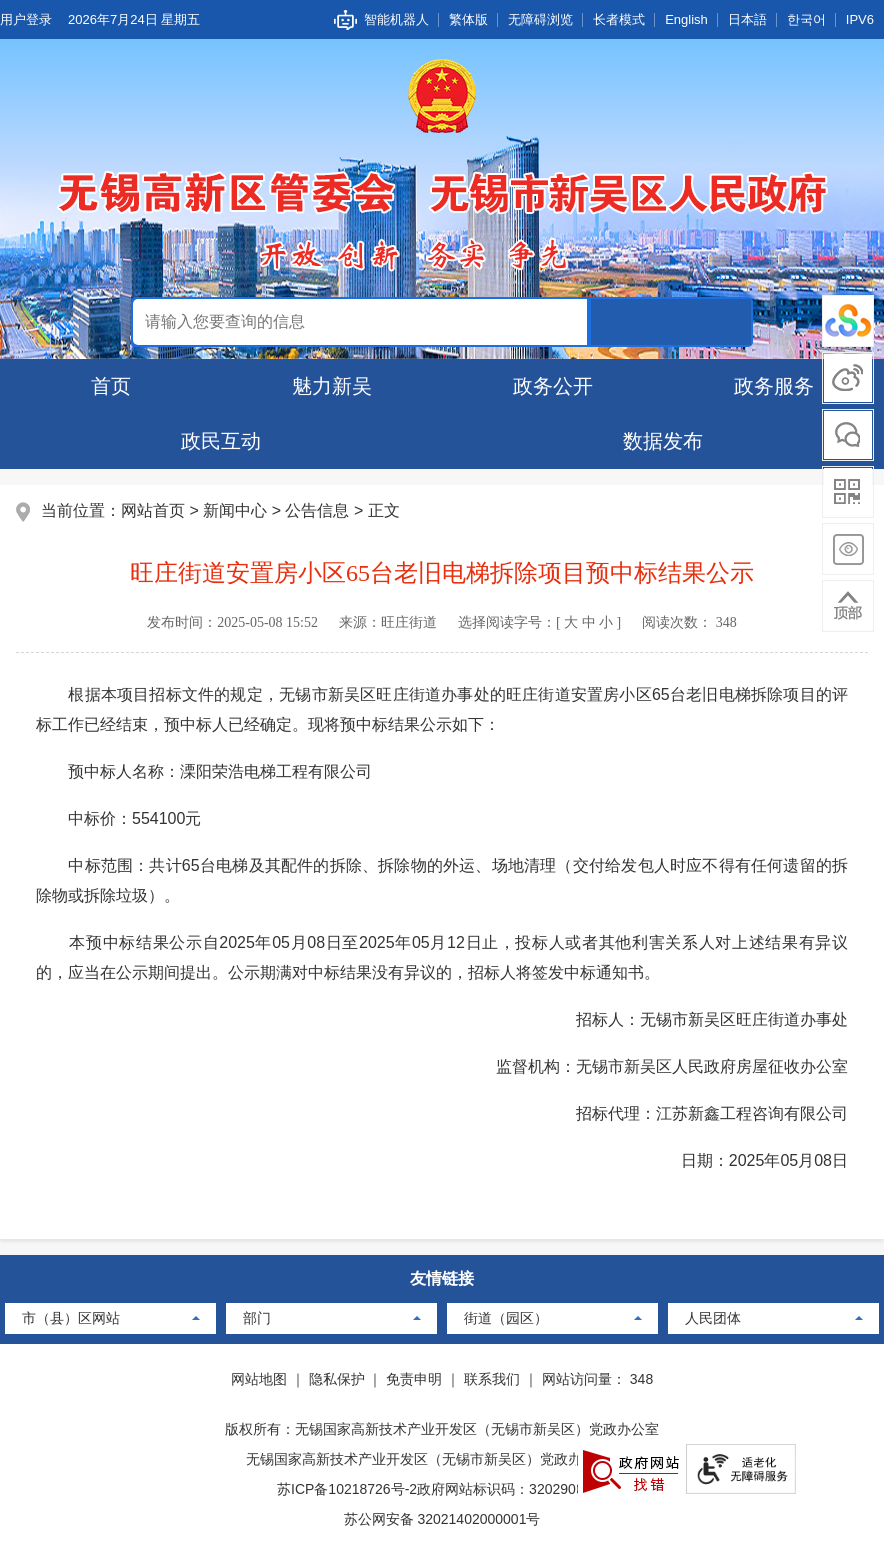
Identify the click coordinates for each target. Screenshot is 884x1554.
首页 (111, 386)
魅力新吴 (332, 386)
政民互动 (221, 441)
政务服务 (774, 386)
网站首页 (153, 510)
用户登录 (26, 19)
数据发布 (663, 441)
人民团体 (713, 1318)
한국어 (806, 19)
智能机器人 (396, 19)
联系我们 (492, 1379)
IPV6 (860, 19)
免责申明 (414, 1379)
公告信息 (317, 510)
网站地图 (259, 1379)
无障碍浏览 (540, 19)
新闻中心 (235, 510)
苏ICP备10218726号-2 (347, 1489)
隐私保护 (337, 1379)
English (686, 19)
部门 (257, 1318)
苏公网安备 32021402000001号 (442, 1519)
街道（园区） (506, 1318)
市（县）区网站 (71, 1318)
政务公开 (553, 386)
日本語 (747, 19)
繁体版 (468, 19)
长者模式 (619, 19)
